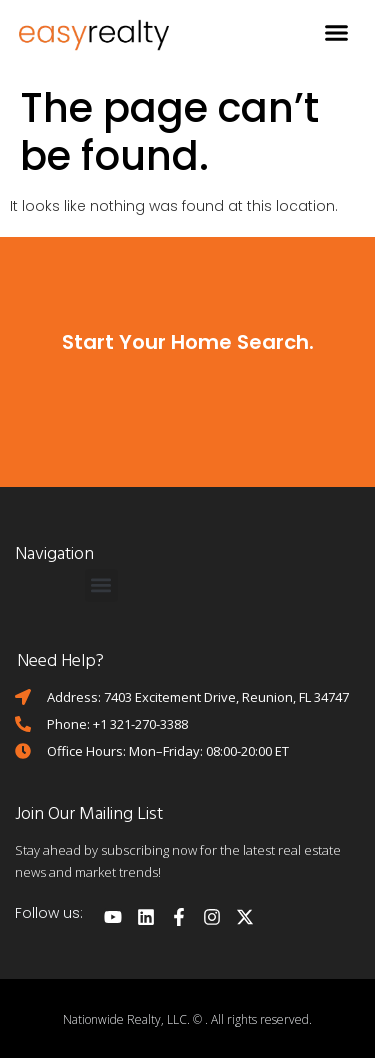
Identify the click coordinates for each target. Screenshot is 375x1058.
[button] (337, 33)
